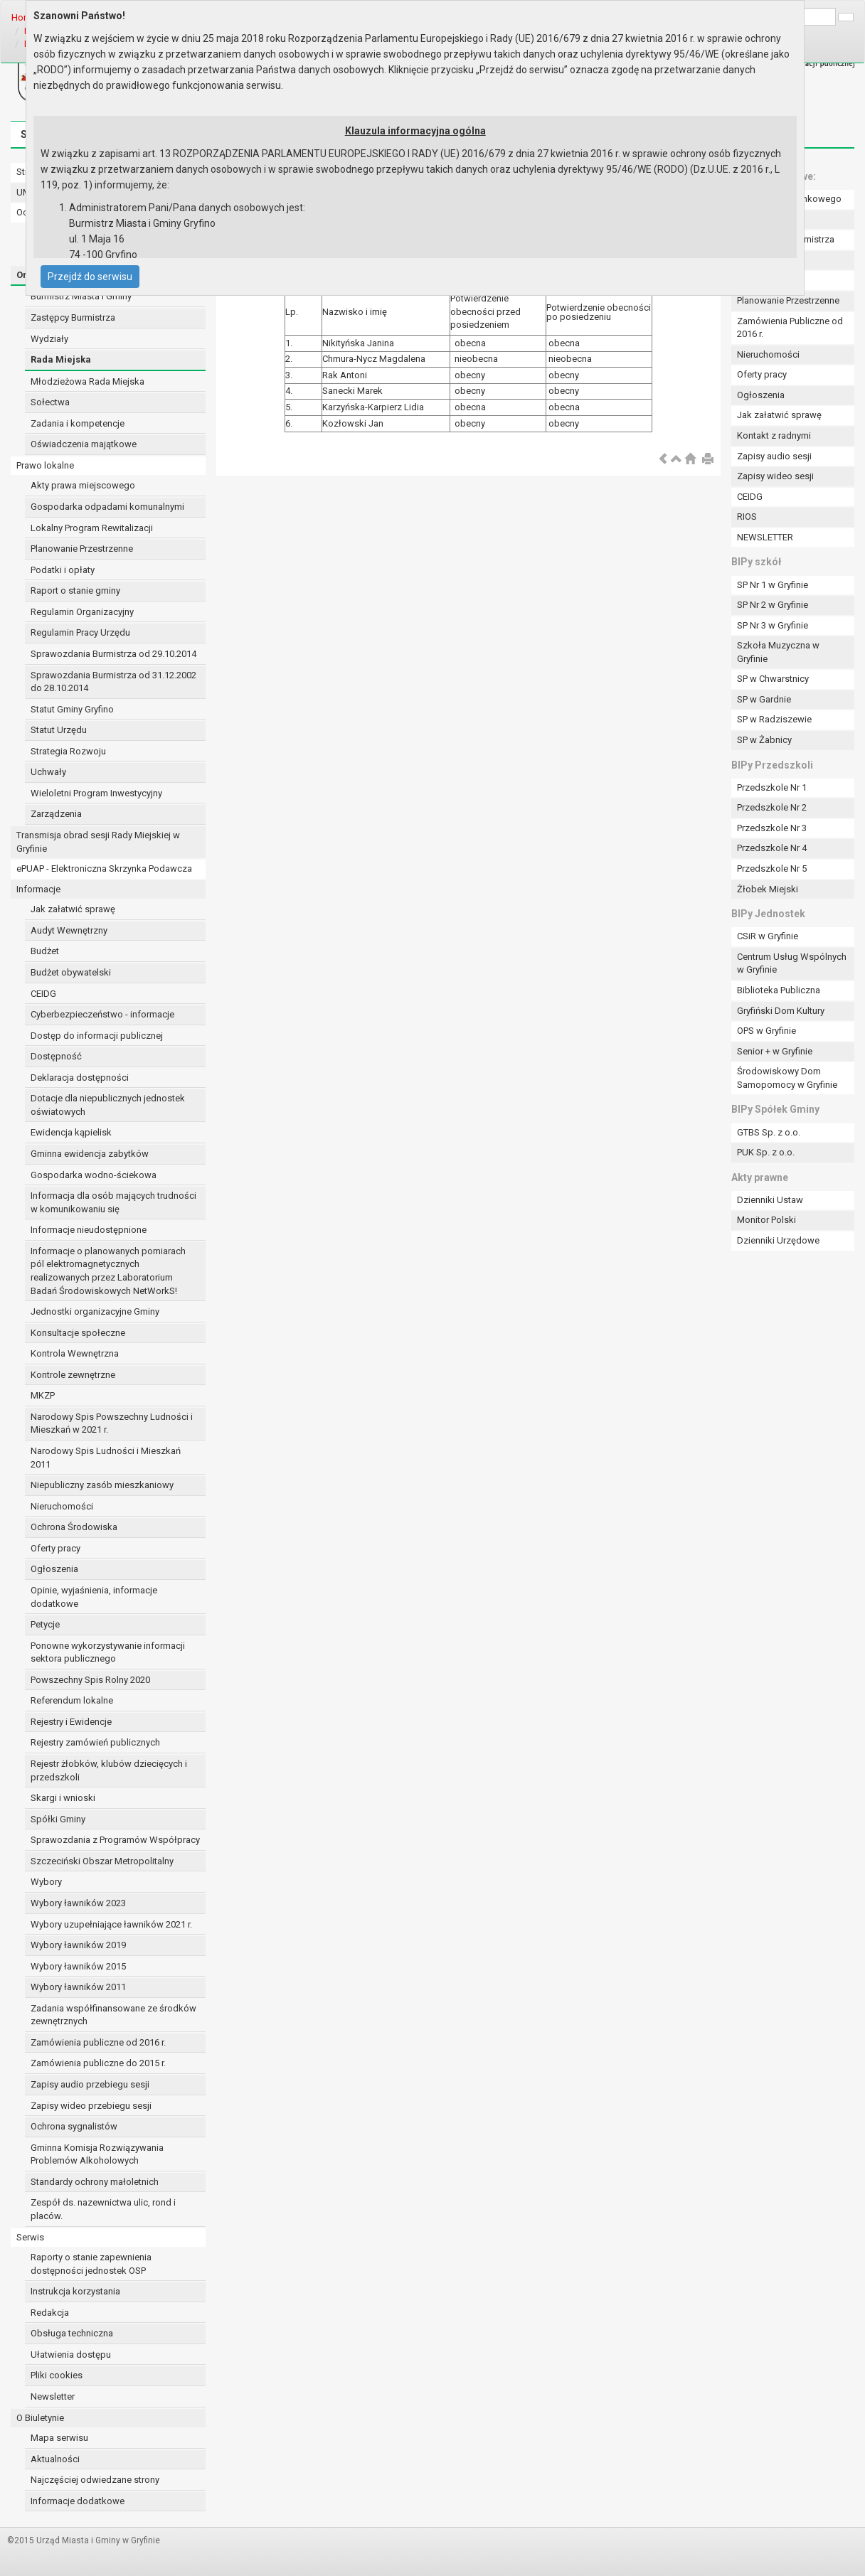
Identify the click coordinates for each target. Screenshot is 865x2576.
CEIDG (43, 993)
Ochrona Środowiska (74, 1527)
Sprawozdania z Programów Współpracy (115, 1839)
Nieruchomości (62, 1506)
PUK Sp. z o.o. (766, 1152)
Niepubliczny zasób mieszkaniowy (102, 1485)
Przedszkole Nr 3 (772, 828)
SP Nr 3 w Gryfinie (772, 625)
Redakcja (50, 2312)
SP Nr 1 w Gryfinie (772, 584)
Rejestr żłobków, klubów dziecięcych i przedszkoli (109, 1770)
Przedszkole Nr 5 (772, 868)
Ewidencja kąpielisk (71, 1132)
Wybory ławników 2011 (78, 1987)
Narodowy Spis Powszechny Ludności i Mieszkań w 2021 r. (112, 1423)
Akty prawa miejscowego (83, 485)
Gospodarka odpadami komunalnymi (107, 506)
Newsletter (53, 2396)
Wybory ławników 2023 (78, 1903)
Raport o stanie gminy (75, 590)
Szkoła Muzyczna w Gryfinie (778, 652)
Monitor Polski (766, 1219)
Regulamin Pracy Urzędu (80, 632)
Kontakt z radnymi (774, 435)
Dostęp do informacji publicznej (97, 1035)
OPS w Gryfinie (766, 1030)
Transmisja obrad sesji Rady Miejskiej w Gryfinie (98, 842)
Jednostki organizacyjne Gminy (95, 1311)
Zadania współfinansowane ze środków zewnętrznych (113, 2015)
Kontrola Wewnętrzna (75, 1353)
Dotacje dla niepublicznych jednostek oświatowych (108, 1105)
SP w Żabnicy (764, 739)
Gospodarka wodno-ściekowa (93, 1175)
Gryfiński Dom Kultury (780, 1010)
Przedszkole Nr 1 (772, 787)
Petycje (45, 1624)
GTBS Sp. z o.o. (768, 1132)
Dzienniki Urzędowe (778, 1240)
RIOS (747, 516)
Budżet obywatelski (71, 972)
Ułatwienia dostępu (71, 2354)
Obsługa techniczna (72, 2333)
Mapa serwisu (59, 2437)
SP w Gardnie (764, 699)
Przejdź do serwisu (90, 276)
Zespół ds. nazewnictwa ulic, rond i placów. (103, 2209)
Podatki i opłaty (63, 570)
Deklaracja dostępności (80, 1077)
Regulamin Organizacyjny (82, 611)
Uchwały (48, 771)
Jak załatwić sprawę (73, 909)
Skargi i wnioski (63, 1797)
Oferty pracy (55, 1548)
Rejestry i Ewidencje (71, 1721)
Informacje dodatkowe (77, 2501)
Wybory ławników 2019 (78, 1945)
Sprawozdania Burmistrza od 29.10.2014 (113, 653)
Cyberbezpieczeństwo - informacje (102, 1014)
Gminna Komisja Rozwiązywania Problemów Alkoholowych (97, 2154)
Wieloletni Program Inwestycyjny (96, 793)
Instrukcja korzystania (75, 2291)
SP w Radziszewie (774, 719)
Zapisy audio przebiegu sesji (90, 2084)
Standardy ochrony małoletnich (95, 2181)
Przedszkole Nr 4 (772, 848)
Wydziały (49, 338)
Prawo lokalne (45, 465)
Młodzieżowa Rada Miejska (87, 381)
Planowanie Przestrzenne (82, 548)
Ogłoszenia (54, 1569)
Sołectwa (50, 402)
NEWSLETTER (765, 537)
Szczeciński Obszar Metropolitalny (102, 1861)
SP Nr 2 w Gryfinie (772, 604)
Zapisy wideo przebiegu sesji (91, 2105)
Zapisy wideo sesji (775, 476)
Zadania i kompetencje (77, 423)
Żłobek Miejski (767, 889)
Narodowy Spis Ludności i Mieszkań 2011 (106, 1457)
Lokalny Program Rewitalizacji (92, 528)
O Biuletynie (40, 2417)
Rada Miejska (61, 359)
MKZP (43, 1395)
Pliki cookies (57, 2375)
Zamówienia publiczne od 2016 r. (98, 2042)
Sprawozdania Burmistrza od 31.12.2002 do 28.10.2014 (113, 682)
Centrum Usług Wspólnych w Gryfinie (792, 963)
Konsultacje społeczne (78, 1332)
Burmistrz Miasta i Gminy (81, 296)
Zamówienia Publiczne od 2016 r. (790, 328)
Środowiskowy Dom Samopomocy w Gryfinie (787, 1078)
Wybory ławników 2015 (78, 1966)
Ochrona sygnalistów (74, 2126)
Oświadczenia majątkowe (84, 444)
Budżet (45, 951)
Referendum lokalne (72, 1700)
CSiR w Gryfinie (767, 936)
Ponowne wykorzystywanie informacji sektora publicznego (108, 1652)
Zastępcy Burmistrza (73, 317)
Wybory (46, 1881)
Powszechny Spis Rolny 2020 (90, 1679)
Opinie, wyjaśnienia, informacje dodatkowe (94, 1597)
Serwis (30, 2237)
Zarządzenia (56, 813)
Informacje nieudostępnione (89, 1229)
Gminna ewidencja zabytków (90, 1153)
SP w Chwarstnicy (773, 678)
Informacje (38, 889)
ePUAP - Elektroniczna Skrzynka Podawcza (104, 868)
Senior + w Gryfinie (774, 1051)
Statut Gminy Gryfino (72, 709)
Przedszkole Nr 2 (772, 807)
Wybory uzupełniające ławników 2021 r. (111, 1924)
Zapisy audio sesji (774, 456)
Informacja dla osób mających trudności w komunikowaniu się (113, 1202)
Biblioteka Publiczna (778, 990)
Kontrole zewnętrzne (73, 1374)
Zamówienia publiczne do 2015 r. (98, 2063)
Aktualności (55, 2459)
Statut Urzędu (59, 730)
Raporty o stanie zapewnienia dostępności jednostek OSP (91, 2264)
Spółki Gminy (58, 1819)
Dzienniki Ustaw (770, 1200)
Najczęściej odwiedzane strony (95, 2479)
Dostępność (56, 1056)
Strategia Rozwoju (68, 751)
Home (23, 17)
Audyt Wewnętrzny (69, 930)
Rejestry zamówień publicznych (95, 1742)
